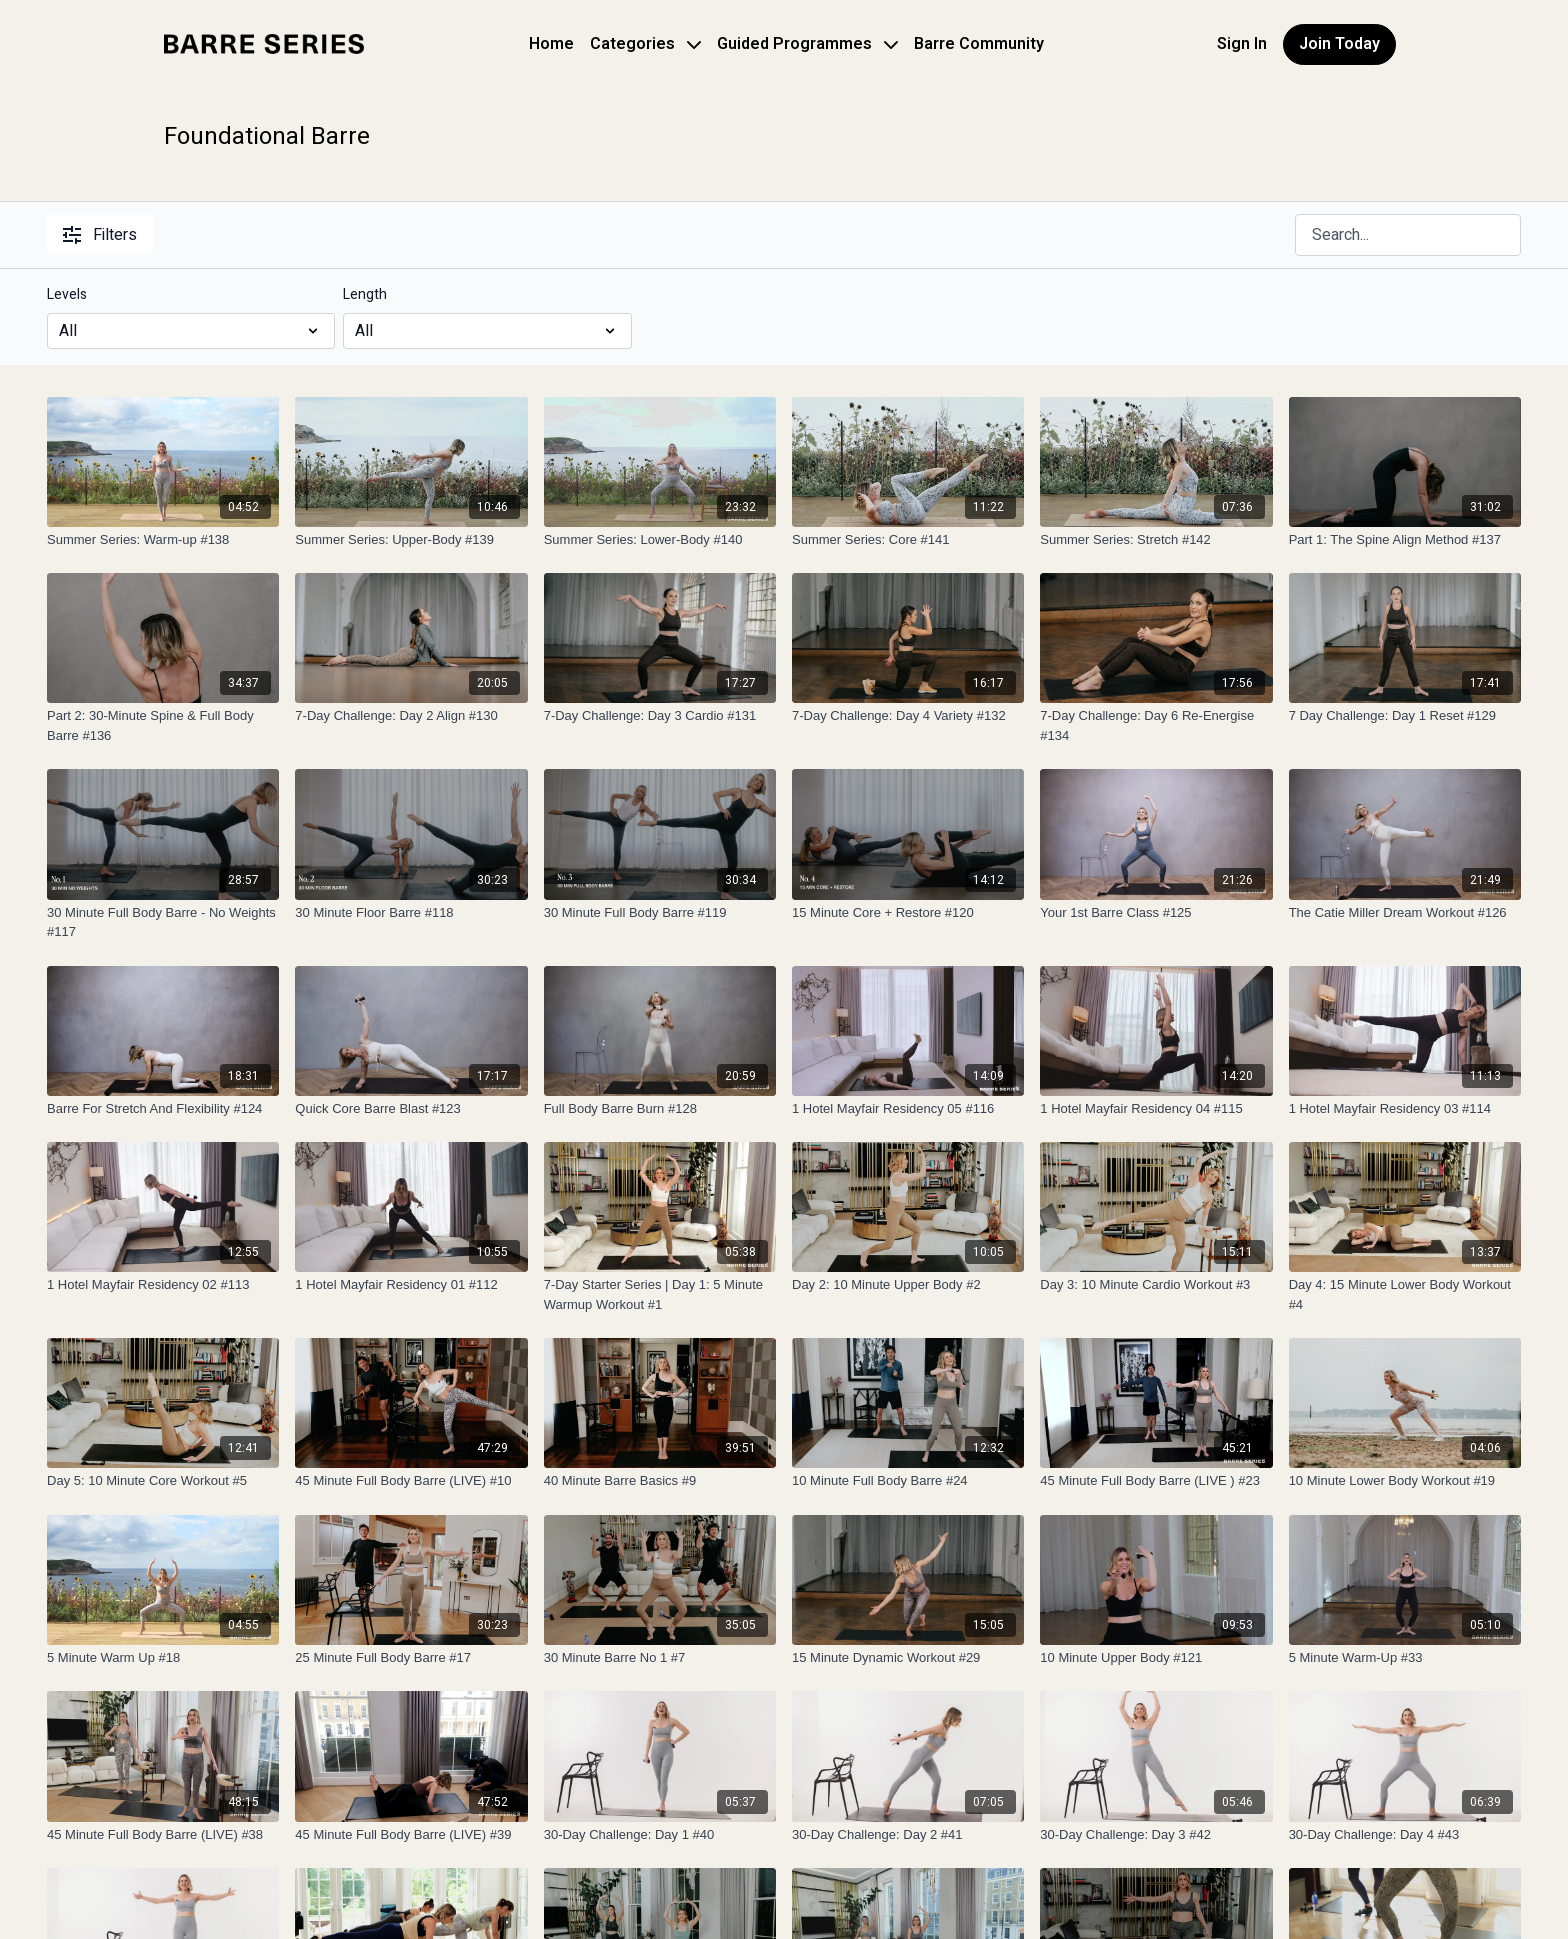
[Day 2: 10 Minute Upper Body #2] (908, 1285)
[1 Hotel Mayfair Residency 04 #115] (1156, 1109)
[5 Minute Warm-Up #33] (1405, 1658)
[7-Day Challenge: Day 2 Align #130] (411, 716)
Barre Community (979, 44)
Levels (67, 295)
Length (365, 295)
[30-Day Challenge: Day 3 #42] (1156, 1835)
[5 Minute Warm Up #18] (163, 1658)
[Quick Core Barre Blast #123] (411, 1109)
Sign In (1242, 44)
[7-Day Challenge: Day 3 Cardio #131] (660, 716)
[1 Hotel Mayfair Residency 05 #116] (908, 1109)
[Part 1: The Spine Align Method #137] (1405, 540)
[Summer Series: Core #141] (908, 540)
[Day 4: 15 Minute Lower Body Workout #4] (1405, 1294)
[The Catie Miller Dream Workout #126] (1405, 913)
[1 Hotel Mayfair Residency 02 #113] (163, 1285)
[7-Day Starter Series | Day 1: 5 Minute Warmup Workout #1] (660, 1294)
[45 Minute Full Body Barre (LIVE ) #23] (1156, 1481)
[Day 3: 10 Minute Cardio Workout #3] (1156, 1285)
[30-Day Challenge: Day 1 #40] (660, 1835)
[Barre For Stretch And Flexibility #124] (163, 1109)
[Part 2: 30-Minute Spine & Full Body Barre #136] (163, 725)
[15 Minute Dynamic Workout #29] (908, 1658)
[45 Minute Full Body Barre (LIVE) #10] (411, 1481)
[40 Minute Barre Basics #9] (660, 1481)
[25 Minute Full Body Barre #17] (411, 1658)
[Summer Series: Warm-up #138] (163, 540)
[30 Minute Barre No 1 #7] (660, 1658)
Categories (645, 44)
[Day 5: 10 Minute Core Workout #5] (163, 1481)
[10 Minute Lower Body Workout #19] (1405, 1481)
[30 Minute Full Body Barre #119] (660, 913)
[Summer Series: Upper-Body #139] (411, 540)
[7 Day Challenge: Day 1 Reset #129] (1405, 716)
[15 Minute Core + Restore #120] (908, 913)
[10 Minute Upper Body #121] (1156, 1658)
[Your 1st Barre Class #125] (1156, 913)
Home (551, 44)
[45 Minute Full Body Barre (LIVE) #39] (411, 1835)
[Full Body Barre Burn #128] (660, 1109)
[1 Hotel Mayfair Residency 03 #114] (1405, 1109)
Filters (100, 235)
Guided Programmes (807, 44)
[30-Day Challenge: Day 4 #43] (1405, 1835)
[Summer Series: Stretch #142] (1156, 540)
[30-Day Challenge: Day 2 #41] (908, 1835)
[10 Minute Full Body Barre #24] (908, 1481)
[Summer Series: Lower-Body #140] (660, 540)
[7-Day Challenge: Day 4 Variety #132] (908, 716)
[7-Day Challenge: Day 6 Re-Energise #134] (1156, 725)
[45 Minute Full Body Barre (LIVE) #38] (163, 1835)
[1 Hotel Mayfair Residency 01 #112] (411, 1285)
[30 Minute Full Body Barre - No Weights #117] (163, 922)
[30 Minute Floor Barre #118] (411, 913)
